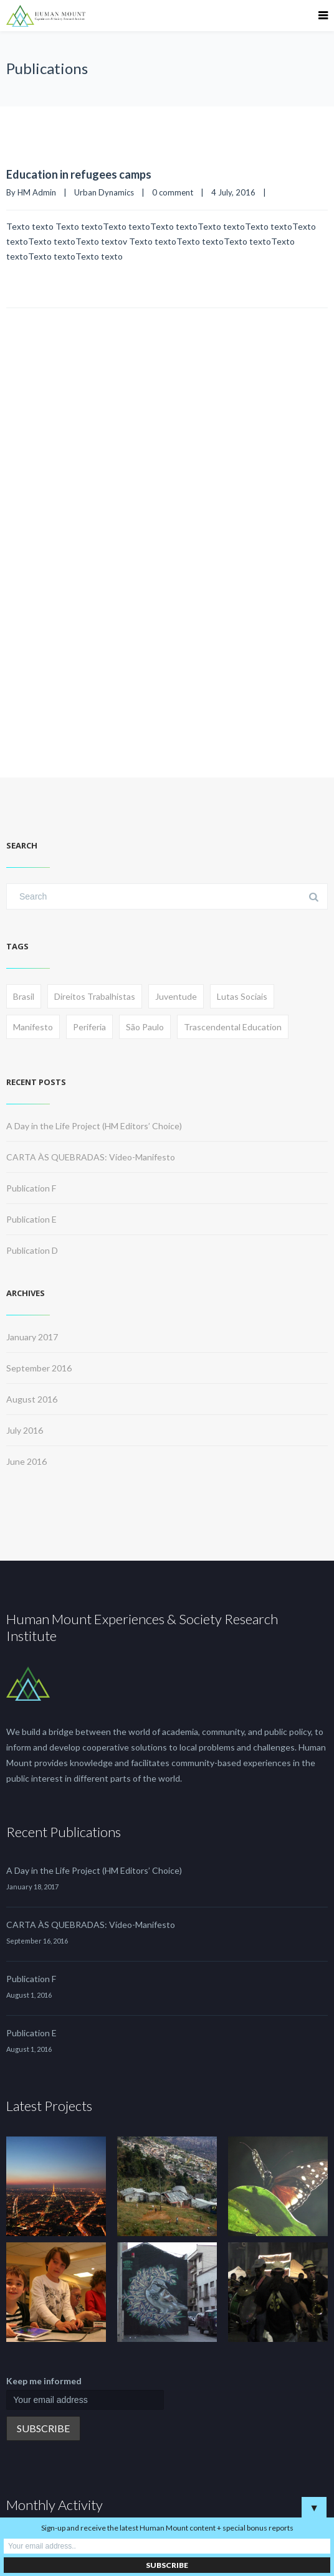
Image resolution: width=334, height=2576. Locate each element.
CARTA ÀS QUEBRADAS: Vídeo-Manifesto (90, 1157)
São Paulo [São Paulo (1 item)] (145, 1027)
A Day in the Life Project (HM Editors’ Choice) (94, 1126)
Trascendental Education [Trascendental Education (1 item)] (233, 1027)
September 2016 (39, 1368)
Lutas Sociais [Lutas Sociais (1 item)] (242, 996)
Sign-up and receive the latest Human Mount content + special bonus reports (167, 2527)
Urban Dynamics (104, 192)
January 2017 (32, 1337)
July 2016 (24, 1430)
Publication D (32, 1250)
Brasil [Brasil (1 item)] (23, 996)
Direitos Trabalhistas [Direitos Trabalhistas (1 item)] (94, 996)
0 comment (172, 192)
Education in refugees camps (78, 174)
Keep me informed (44, 2381)
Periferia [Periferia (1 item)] (89, 1027)
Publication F (31, 1188)
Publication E (31, 1219)
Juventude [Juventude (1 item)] (176, 996)
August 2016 (31, 1399)
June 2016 (26, 1461)
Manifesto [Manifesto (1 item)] (33, 1027)
